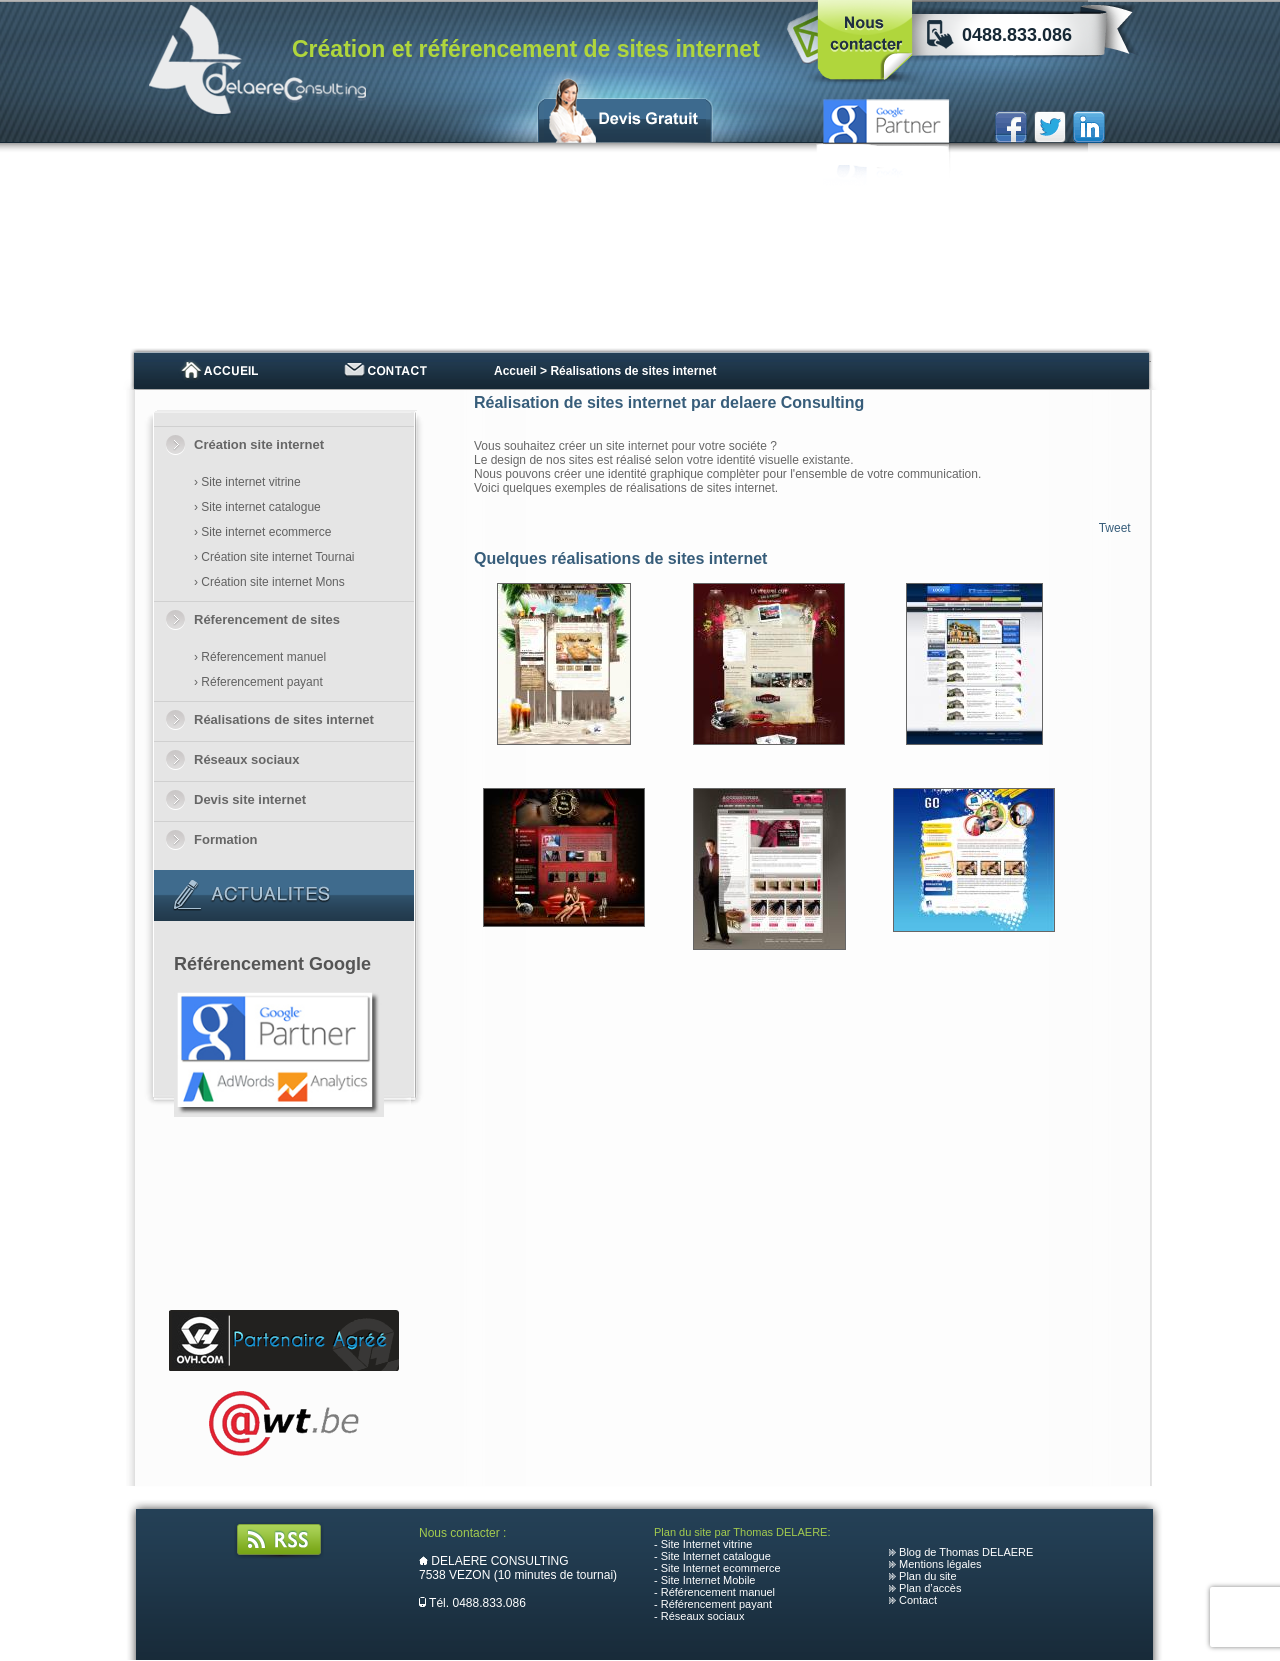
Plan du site (927, 1576)
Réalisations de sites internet (284, 719)
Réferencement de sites (267, 619)
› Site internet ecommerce (262, 532)
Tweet (1115, 528)
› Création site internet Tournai (274, 557)
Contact (918, 1600)
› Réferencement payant (258, 682)
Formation (226, 839)
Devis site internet (250, 799)
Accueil (515, 371)
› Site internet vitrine (247, 482)
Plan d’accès (930, 1588)
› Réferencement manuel (260, 657)
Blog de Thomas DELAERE (966, 1552)
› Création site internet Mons (269, 582)
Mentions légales (940, 1564)
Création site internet (259, 444)
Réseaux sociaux (247, 759)
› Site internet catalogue (257, 507)
